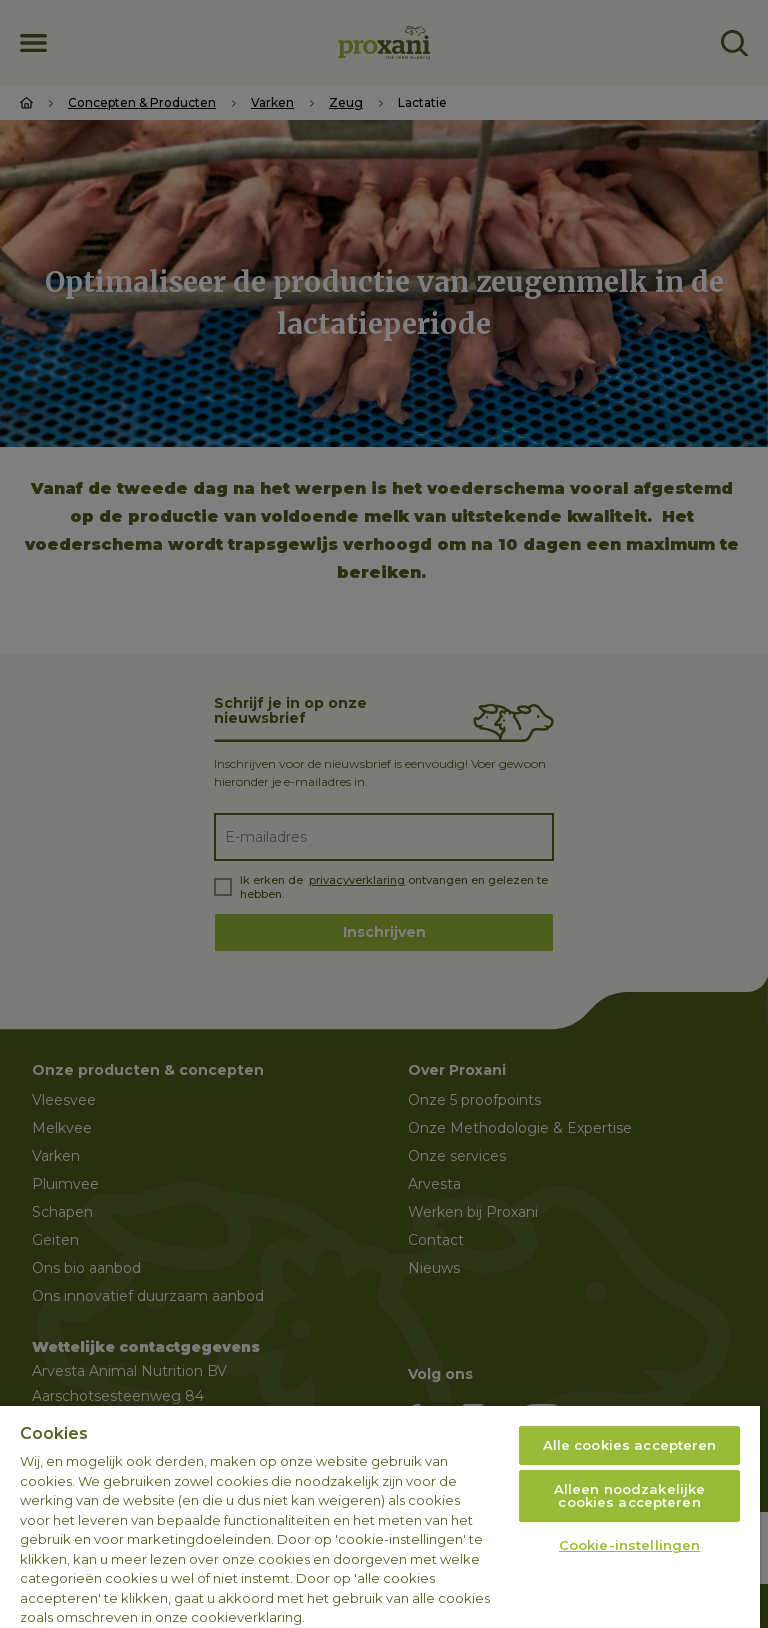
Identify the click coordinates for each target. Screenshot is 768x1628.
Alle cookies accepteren (630, 1445)
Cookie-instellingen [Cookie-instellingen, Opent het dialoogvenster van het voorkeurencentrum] (629, 1545)
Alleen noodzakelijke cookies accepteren (630, 1495)
